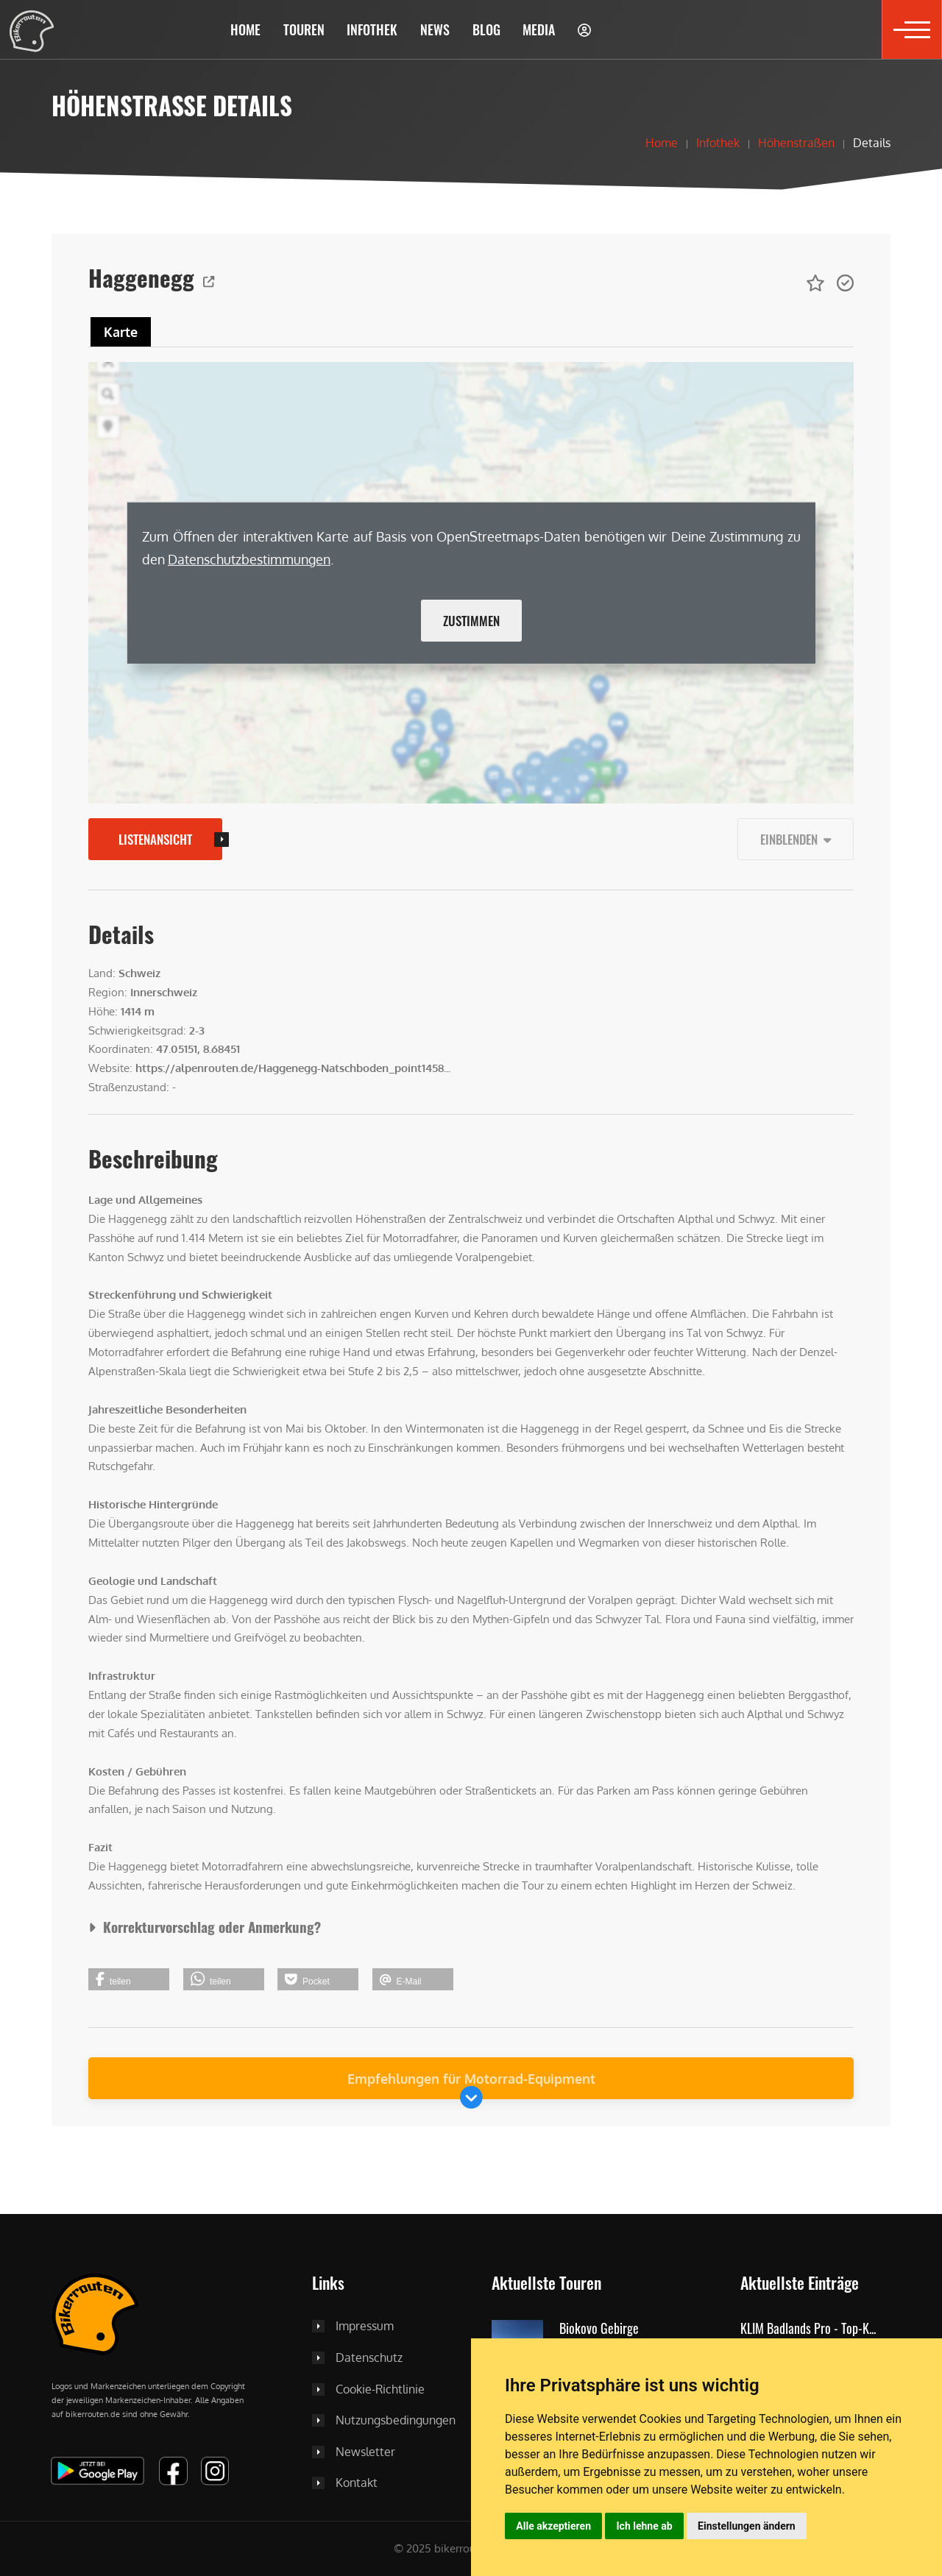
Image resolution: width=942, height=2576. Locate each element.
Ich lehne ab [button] (645, 2526)
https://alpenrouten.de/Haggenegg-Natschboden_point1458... (292, 1067)
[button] (304, 29)
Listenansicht (155, 839)
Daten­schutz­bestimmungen (249, 558)
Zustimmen (471, 620)
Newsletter (365, 2452)
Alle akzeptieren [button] (553, 2526)
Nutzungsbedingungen (396, 2420)
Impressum (365, 2326)
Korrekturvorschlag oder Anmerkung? (204, 1926)
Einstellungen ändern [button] (747, 2526)
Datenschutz (369, 2358)
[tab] (121, 332)
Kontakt (357, 2483)
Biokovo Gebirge (599, 2329)
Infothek (718, 142)
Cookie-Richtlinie (380, 2389)
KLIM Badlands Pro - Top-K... (808, 2329)
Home (661, 142)
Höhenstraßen (796, 142)
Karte (121, 332)
